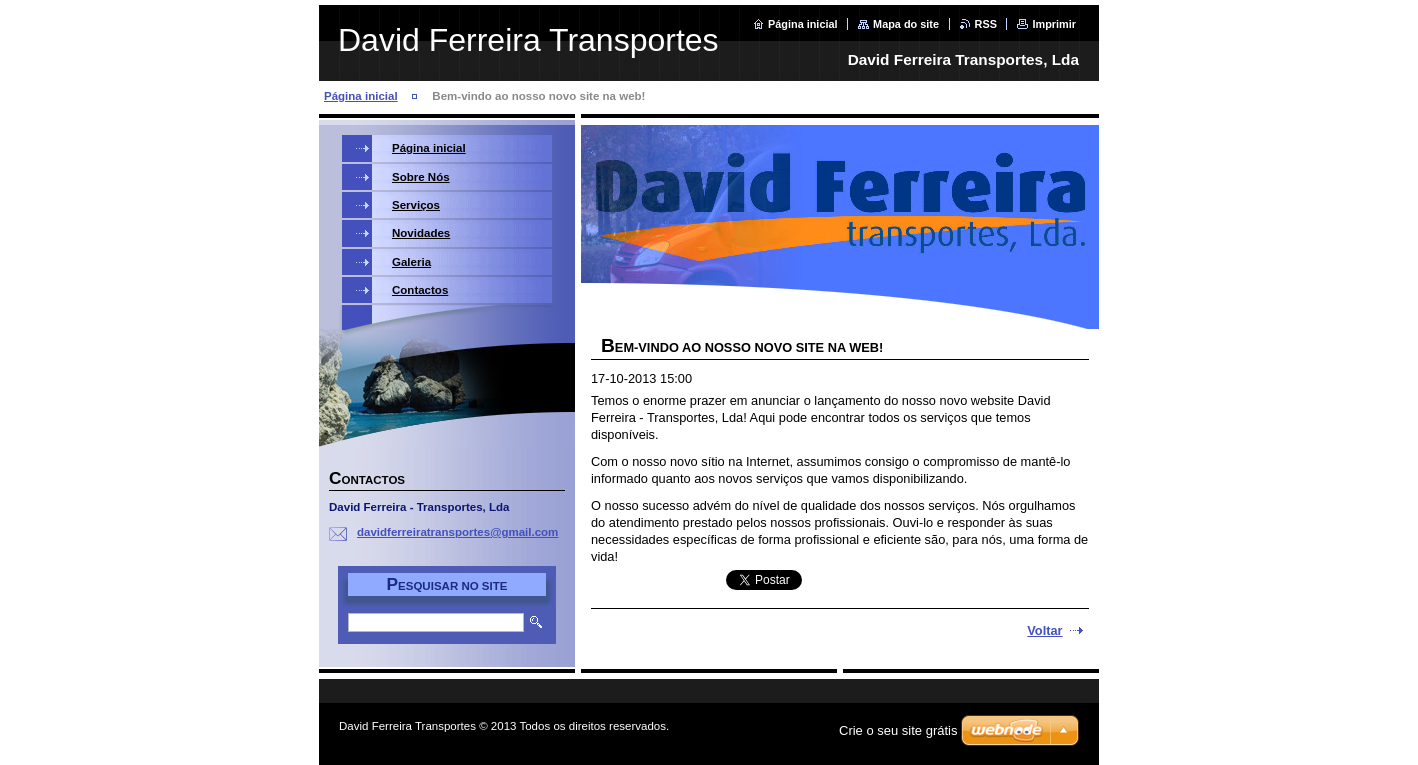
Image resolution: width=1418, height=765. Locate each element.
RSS (986, 24)
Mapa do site (906, 24)
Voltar (1044, 630)
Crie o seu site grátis (898, 730)
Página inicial (803, 24)
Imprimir (1054, 24)
